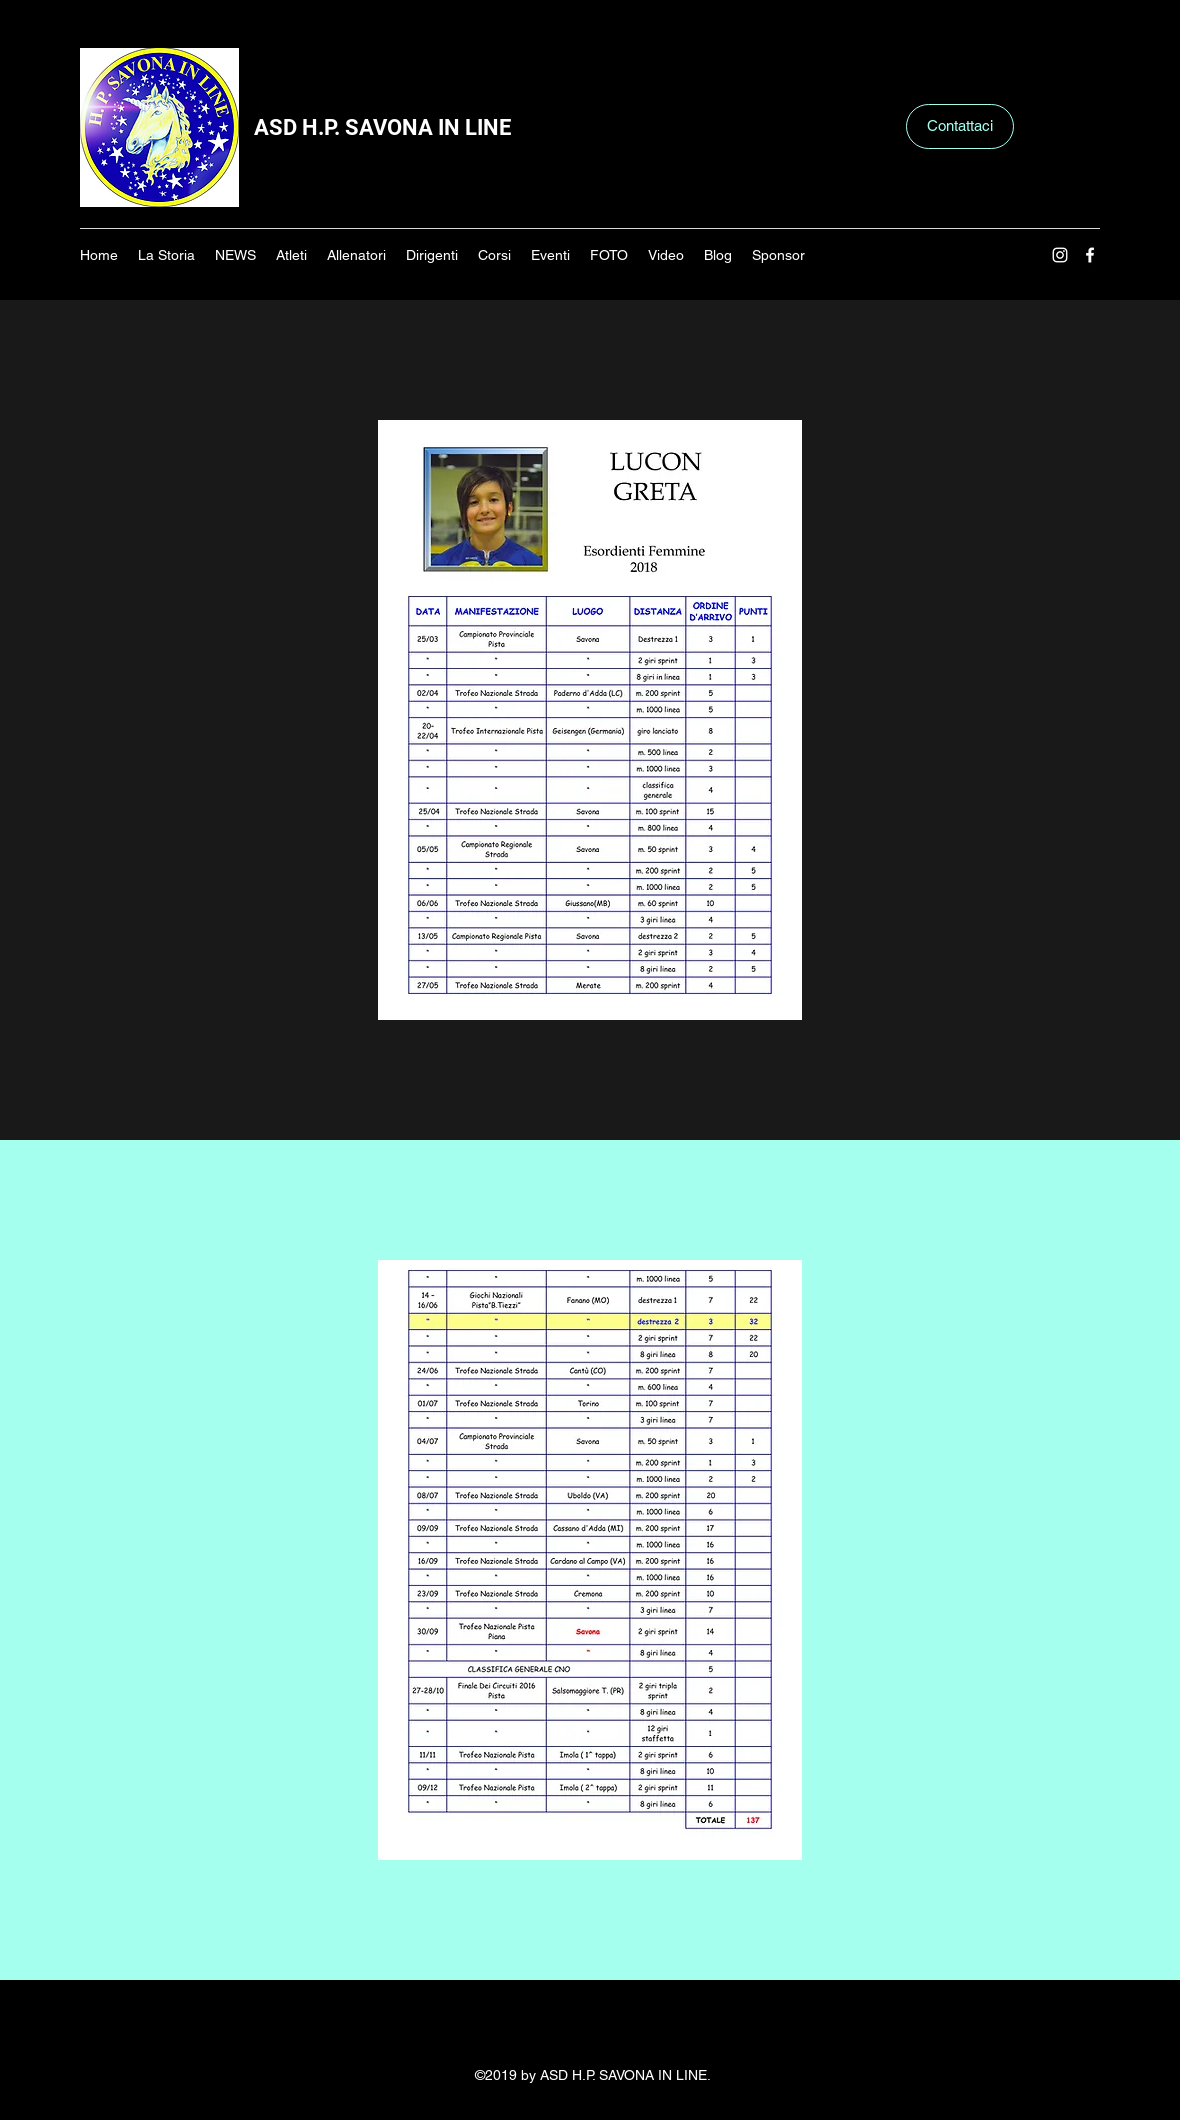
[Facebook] (1090, 255)
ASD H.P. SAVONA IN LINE (382, 127)
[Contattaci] (960, 126)
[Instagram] (1060, 255)
